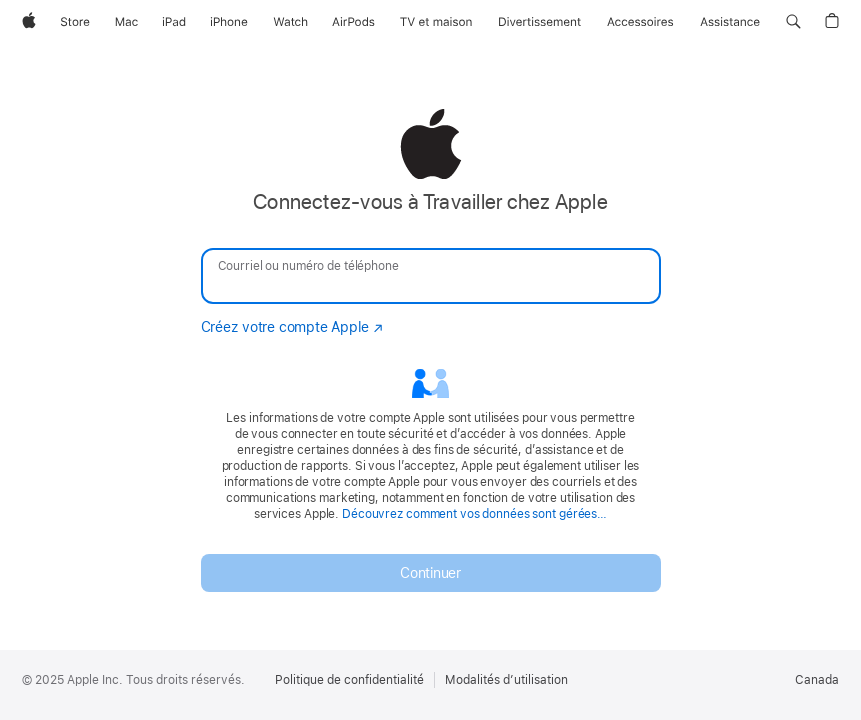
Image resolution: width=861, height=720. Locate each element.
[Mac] (126, 22)
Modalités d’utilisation (506, 680)
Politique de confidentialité (349, 680)
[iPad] (174, 22)
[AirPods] (353, 22)
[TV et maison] (436, 22)
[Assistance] (730, 22)
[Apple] (29, 22)
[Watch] (290, 22)
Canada (817, 680)
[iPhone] (229, 22)
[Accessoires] (640, 22)
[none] (430, 350)
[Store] (75, 22)
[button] (793, 22)
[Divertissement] (540, 22)
